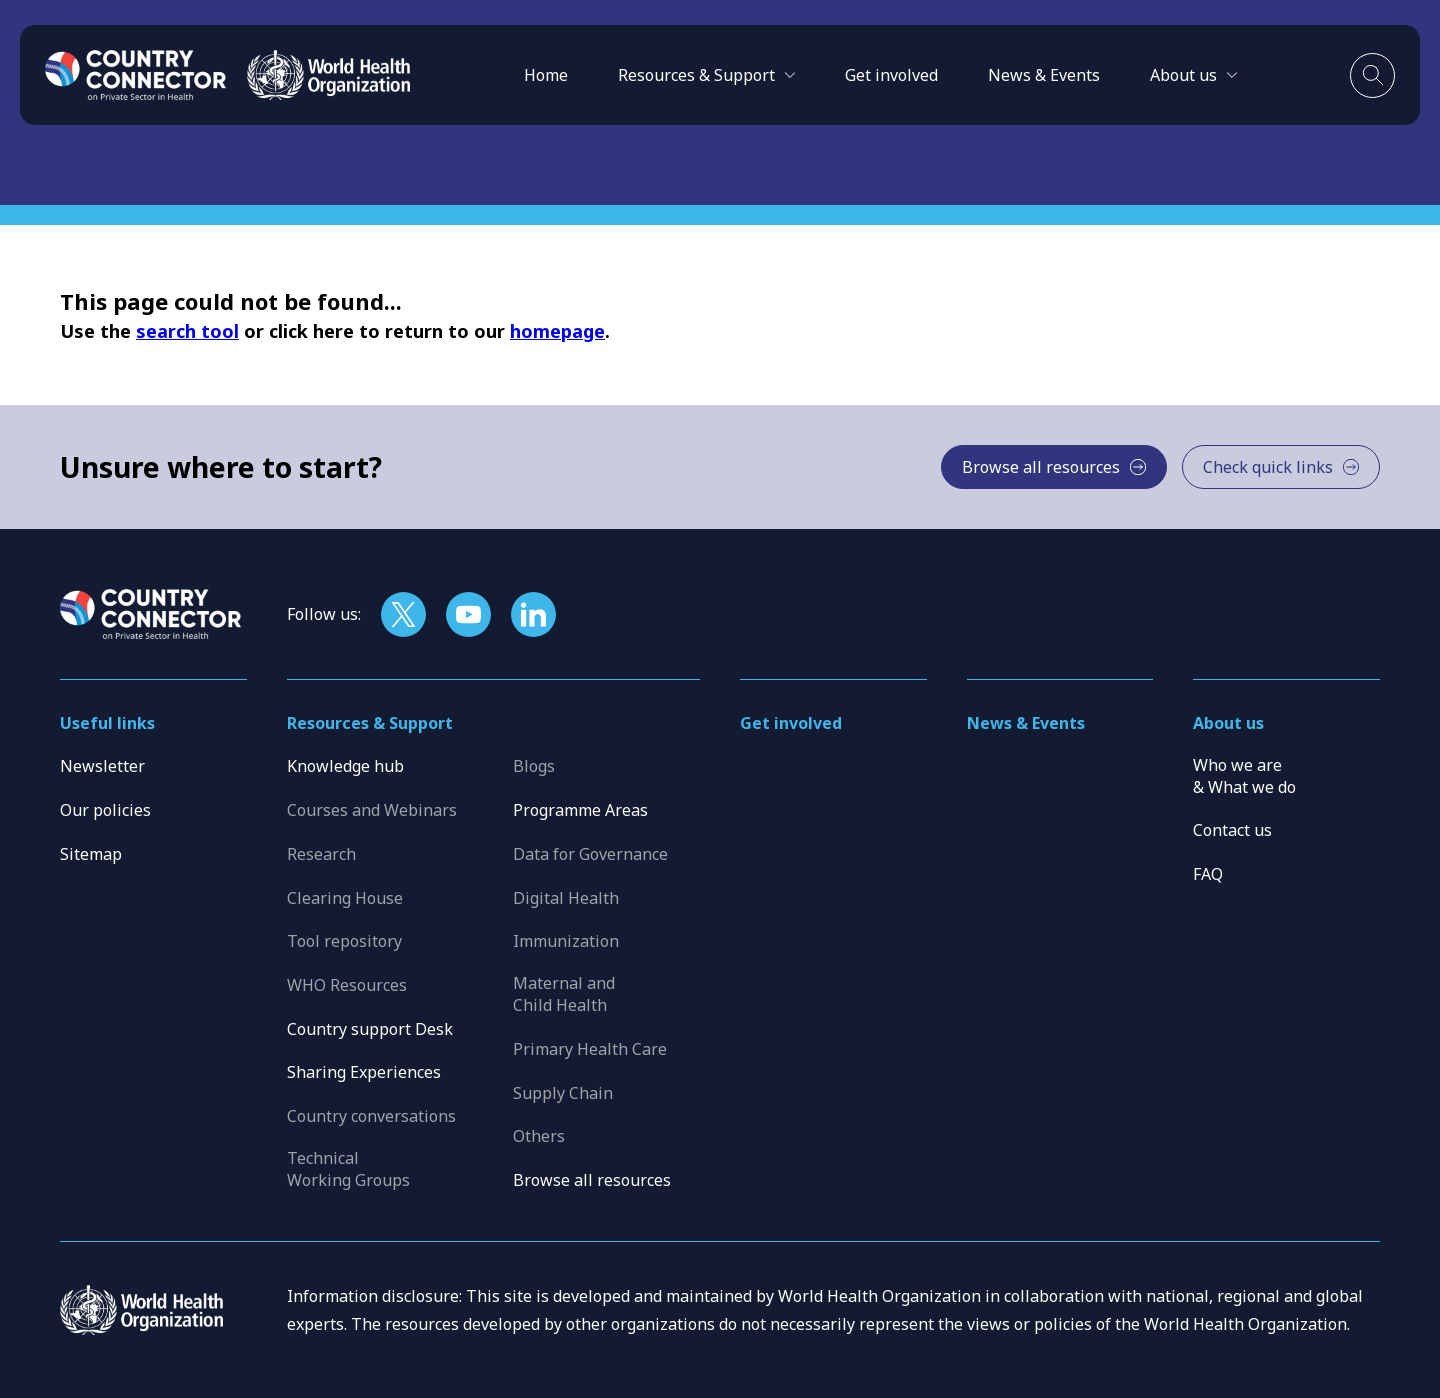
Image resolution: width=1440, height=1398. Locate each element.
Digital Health (566, 898)
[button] (706, 75)
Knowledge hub (345, 766)
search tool (187, 331)
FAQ (1208, 874)
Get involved (891, 75)
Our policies (105, 810)
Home (546, 75)
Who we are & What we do (1244, 776)
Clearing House (345, 898)
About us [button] (1228, 723)
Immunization (566, 941)
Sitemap (91, 854)
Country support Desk (370, 1029)
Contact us (1232, 830)
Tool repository (344, 941)
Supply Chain (563, 1093)
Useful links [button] (107, 723)
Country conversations (371, 1116)
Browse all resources (592, 1180)
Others (539, 1136)
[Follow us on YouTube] (468, 614)
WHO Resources (347, 985)
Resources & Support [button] (370, 723)
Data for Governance (590, 854)
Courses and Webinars (372, 810)
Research (321, 854)
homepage (557, 331)
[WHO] (328, 75)
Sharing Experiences (364, 1072)
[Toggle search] (1372, 75)
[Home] (136, 75)
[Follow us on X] (403, 614)
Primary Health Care (590, 1049)
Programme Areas (580, 810)
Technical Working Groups (348, 1169)
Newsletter (102, 766)
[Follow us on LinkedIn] (533, 614)
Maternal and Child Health (564, 994)
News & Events (1044, 75)
